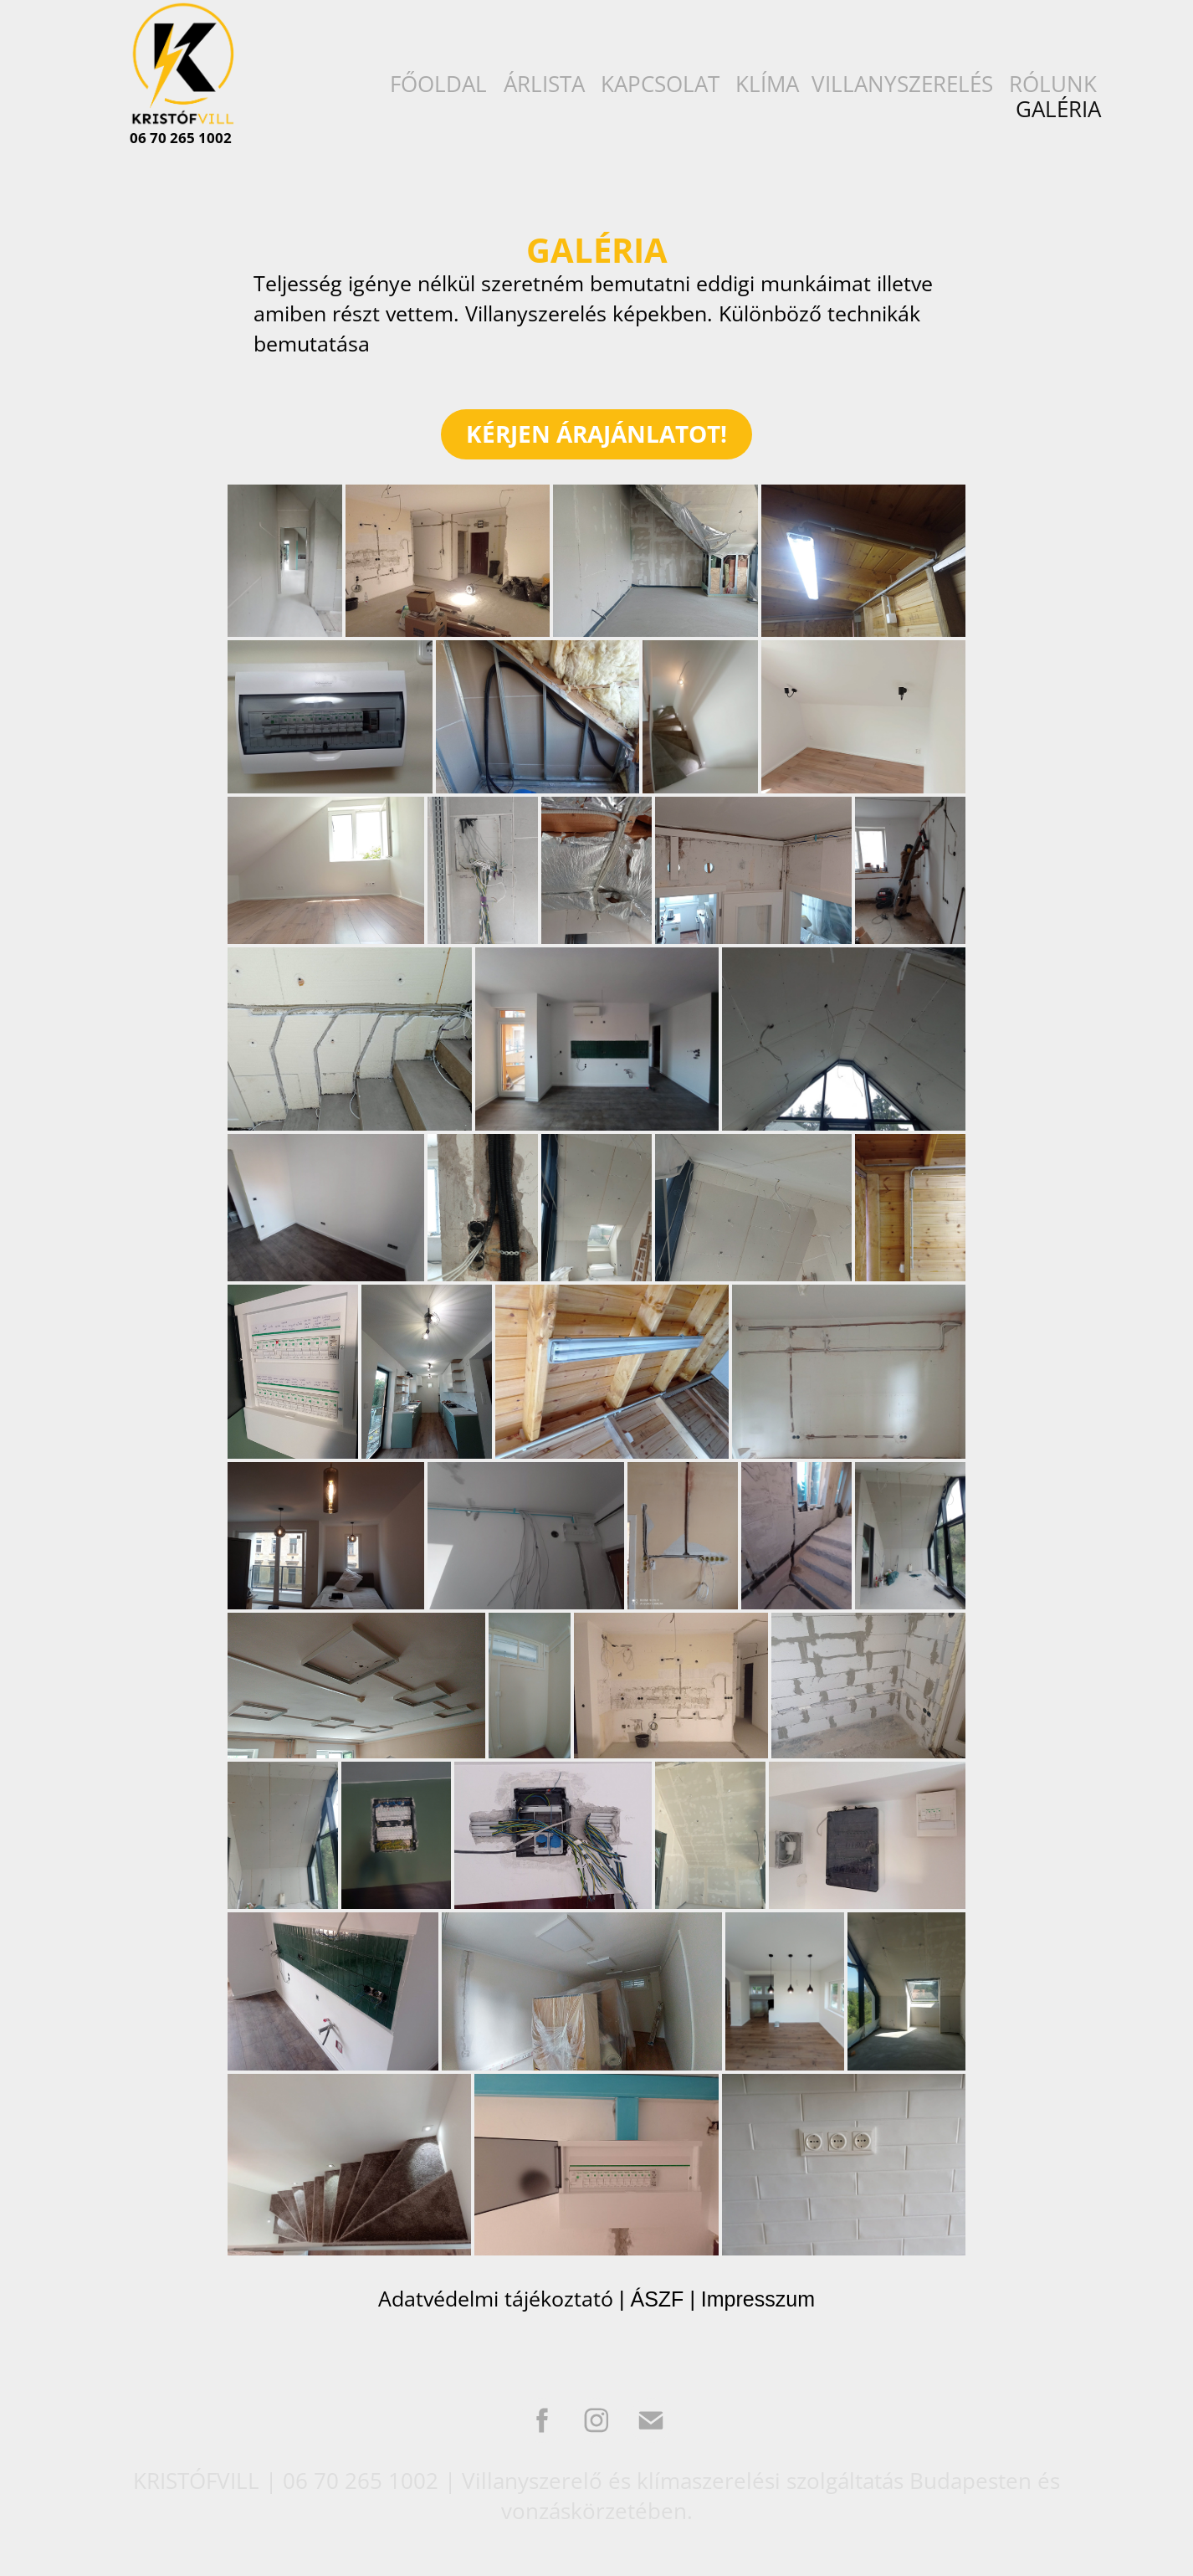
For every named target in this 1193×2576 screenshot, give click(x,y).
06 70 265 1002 (181, 137)
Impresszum (758, 2299)
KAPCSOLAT (660, 84)
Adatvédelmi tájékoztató (495, 2298)
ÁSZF (657, 2299)
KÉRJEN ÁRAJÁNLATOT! (596, 434)
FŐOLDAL (438, 84)
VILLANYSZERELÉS (902, 84)
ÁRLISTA (544, 84)
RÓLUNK (1053, 84)
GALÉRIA (1058, 109)
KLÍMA (767, 84)
